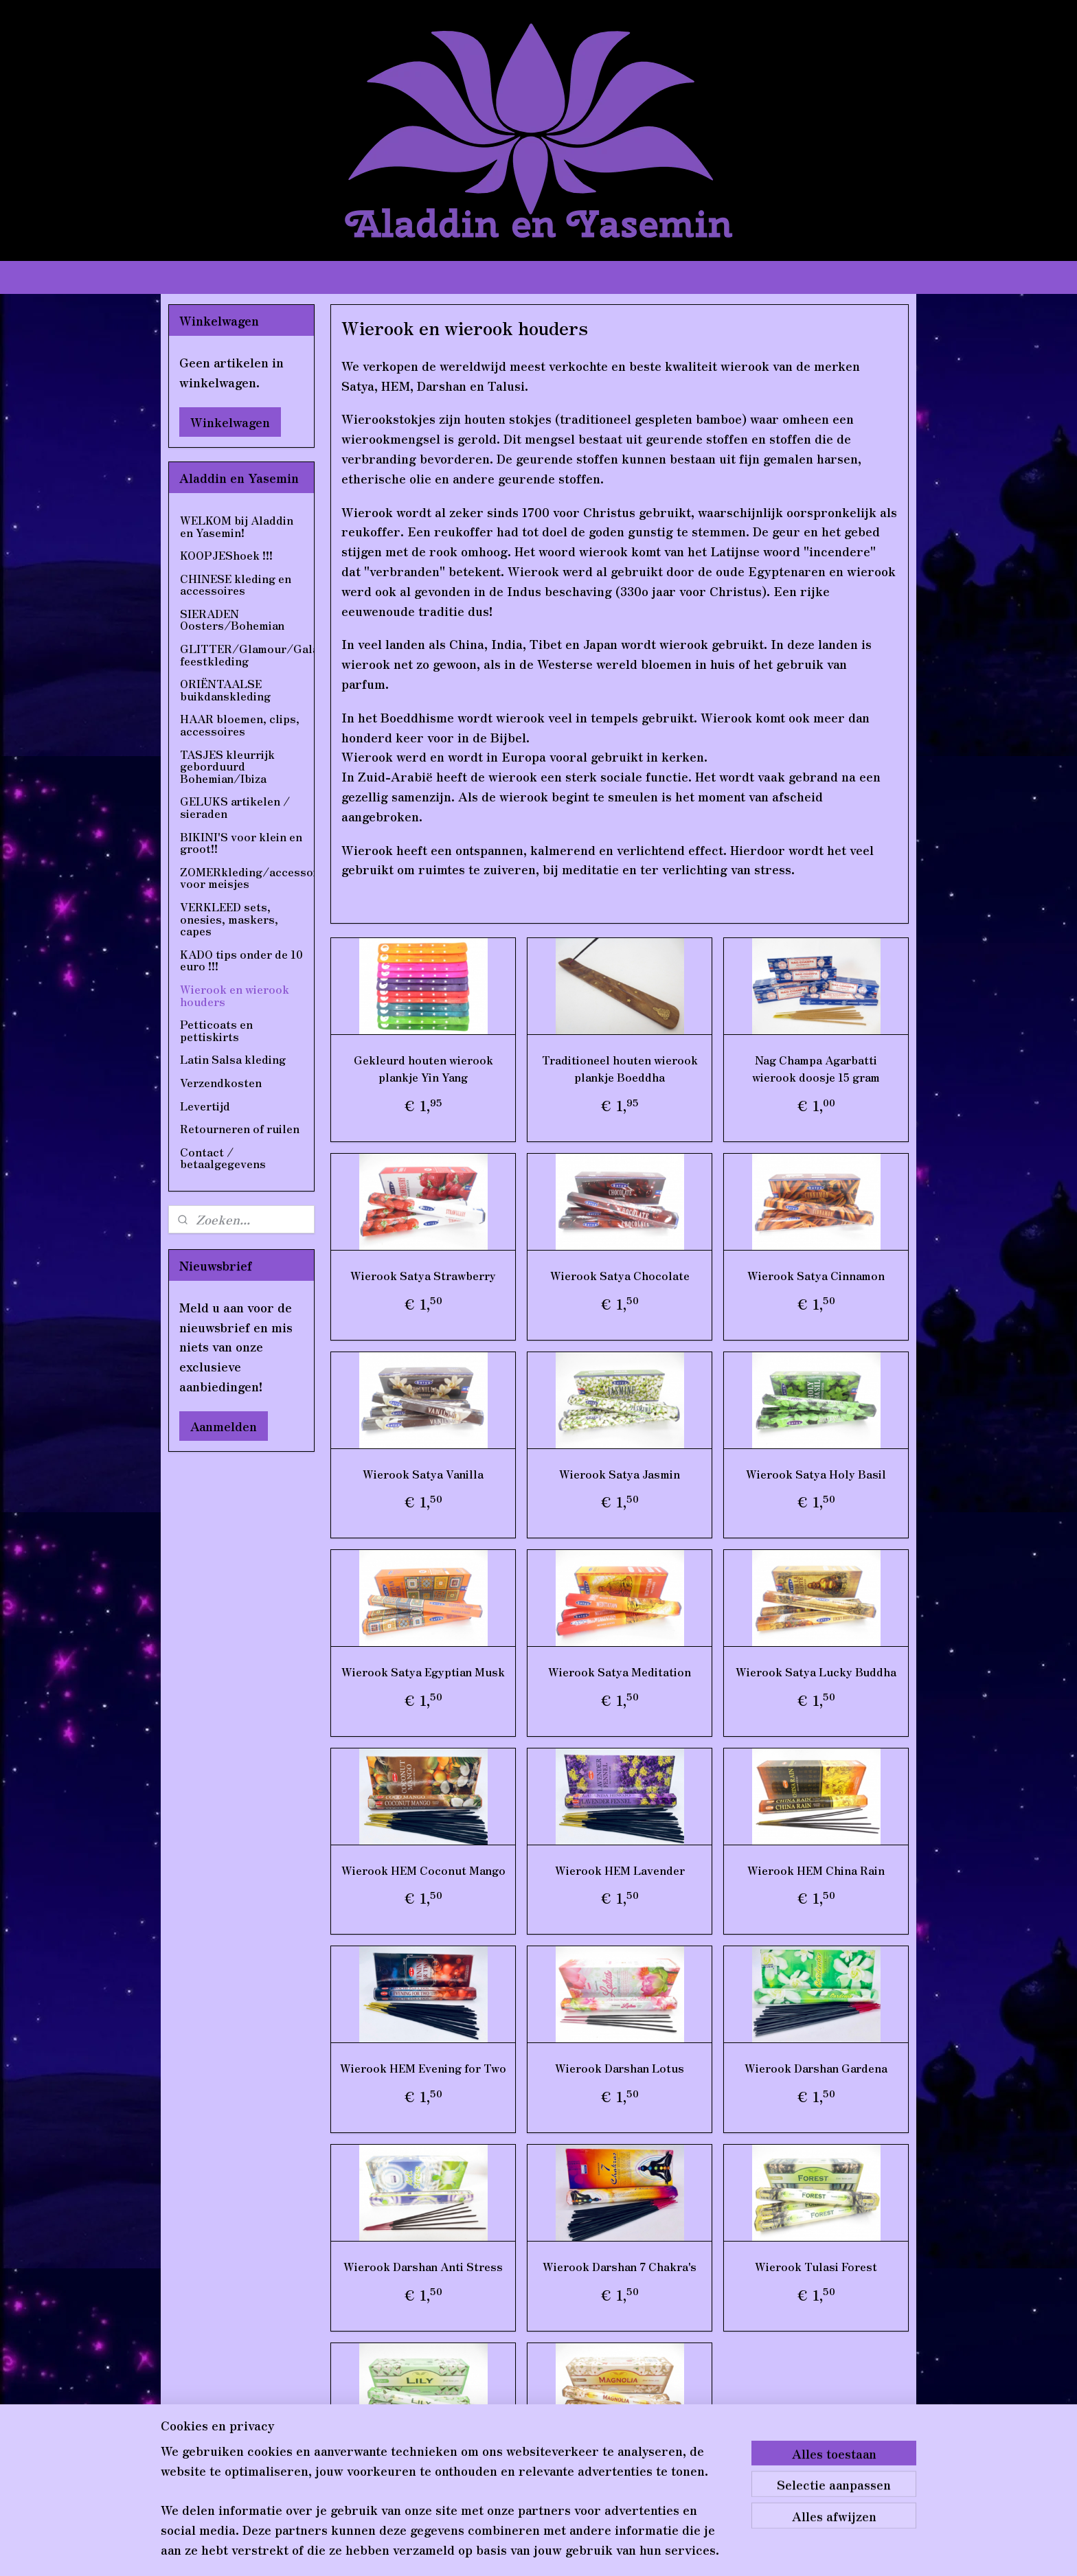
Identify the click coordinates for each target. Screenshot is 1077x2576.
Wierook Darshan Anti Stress (423, 2266)
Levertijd (205, 1105)
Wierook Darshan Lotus (619, 2068)
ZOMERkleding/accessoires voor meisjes (247, 877)
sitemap (502, 2550)
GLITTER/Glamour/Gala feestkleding (247, 654)
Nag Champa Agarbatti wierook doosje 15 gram (816, 1068)
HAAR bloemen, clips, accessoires (239, 724)
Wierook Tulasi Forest (816, 2266)
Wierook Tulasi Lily (423, 2465)
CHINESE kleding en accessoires (235, 584)
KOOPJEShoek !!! (226, 555)
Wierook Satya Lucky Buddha (816, 1671)
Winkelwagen (230, 422)
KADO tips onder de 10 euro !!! (241, 960)
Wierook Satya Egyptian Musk (423, 1671)
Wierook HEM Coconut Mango (423, 1870)
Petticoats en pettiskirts (216, 1030)
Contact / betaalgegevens (223, 1157)
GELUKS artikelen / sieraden (235, 807)
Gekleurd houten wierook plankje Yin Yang (422, 1068)
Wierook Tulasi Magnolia (619, 2465)
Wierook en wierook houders (234, 995)
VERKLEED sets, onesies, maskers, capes (229, 918)
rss (529, 2550)
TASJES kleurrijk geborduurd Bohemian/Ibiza (227, 766)
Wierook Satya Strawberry (423, 1275)
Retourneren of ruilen (239, 1128)
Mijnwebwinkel (697, 2550)
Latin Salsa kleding (233, 1059)
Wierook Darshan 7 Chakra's (619, 2266)
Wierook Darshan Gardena (816, 2068)
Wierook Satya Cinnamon (816, 1275)
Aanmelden (223, 1426)
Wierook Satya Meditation (619, 1671)
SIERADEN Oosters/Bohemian (232, 619)
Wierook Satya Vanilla (423, 1474)
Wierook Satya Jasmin (619, 1474)
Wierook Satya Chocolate (619, 1275)
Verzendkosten (221, 1082)
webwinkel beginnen (579, 2550)
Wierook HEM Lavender (619, 1870)
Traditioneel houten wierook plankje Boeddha (619, 1068)
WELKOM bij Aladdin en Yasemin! (236, 526)
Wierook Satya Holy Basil (816, 1474)
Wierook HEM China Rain (816, 1870)
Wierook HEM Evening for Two (423, 2068)
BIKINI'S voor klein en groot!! (241, 842)
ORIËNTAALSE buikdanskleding (225, 689)
